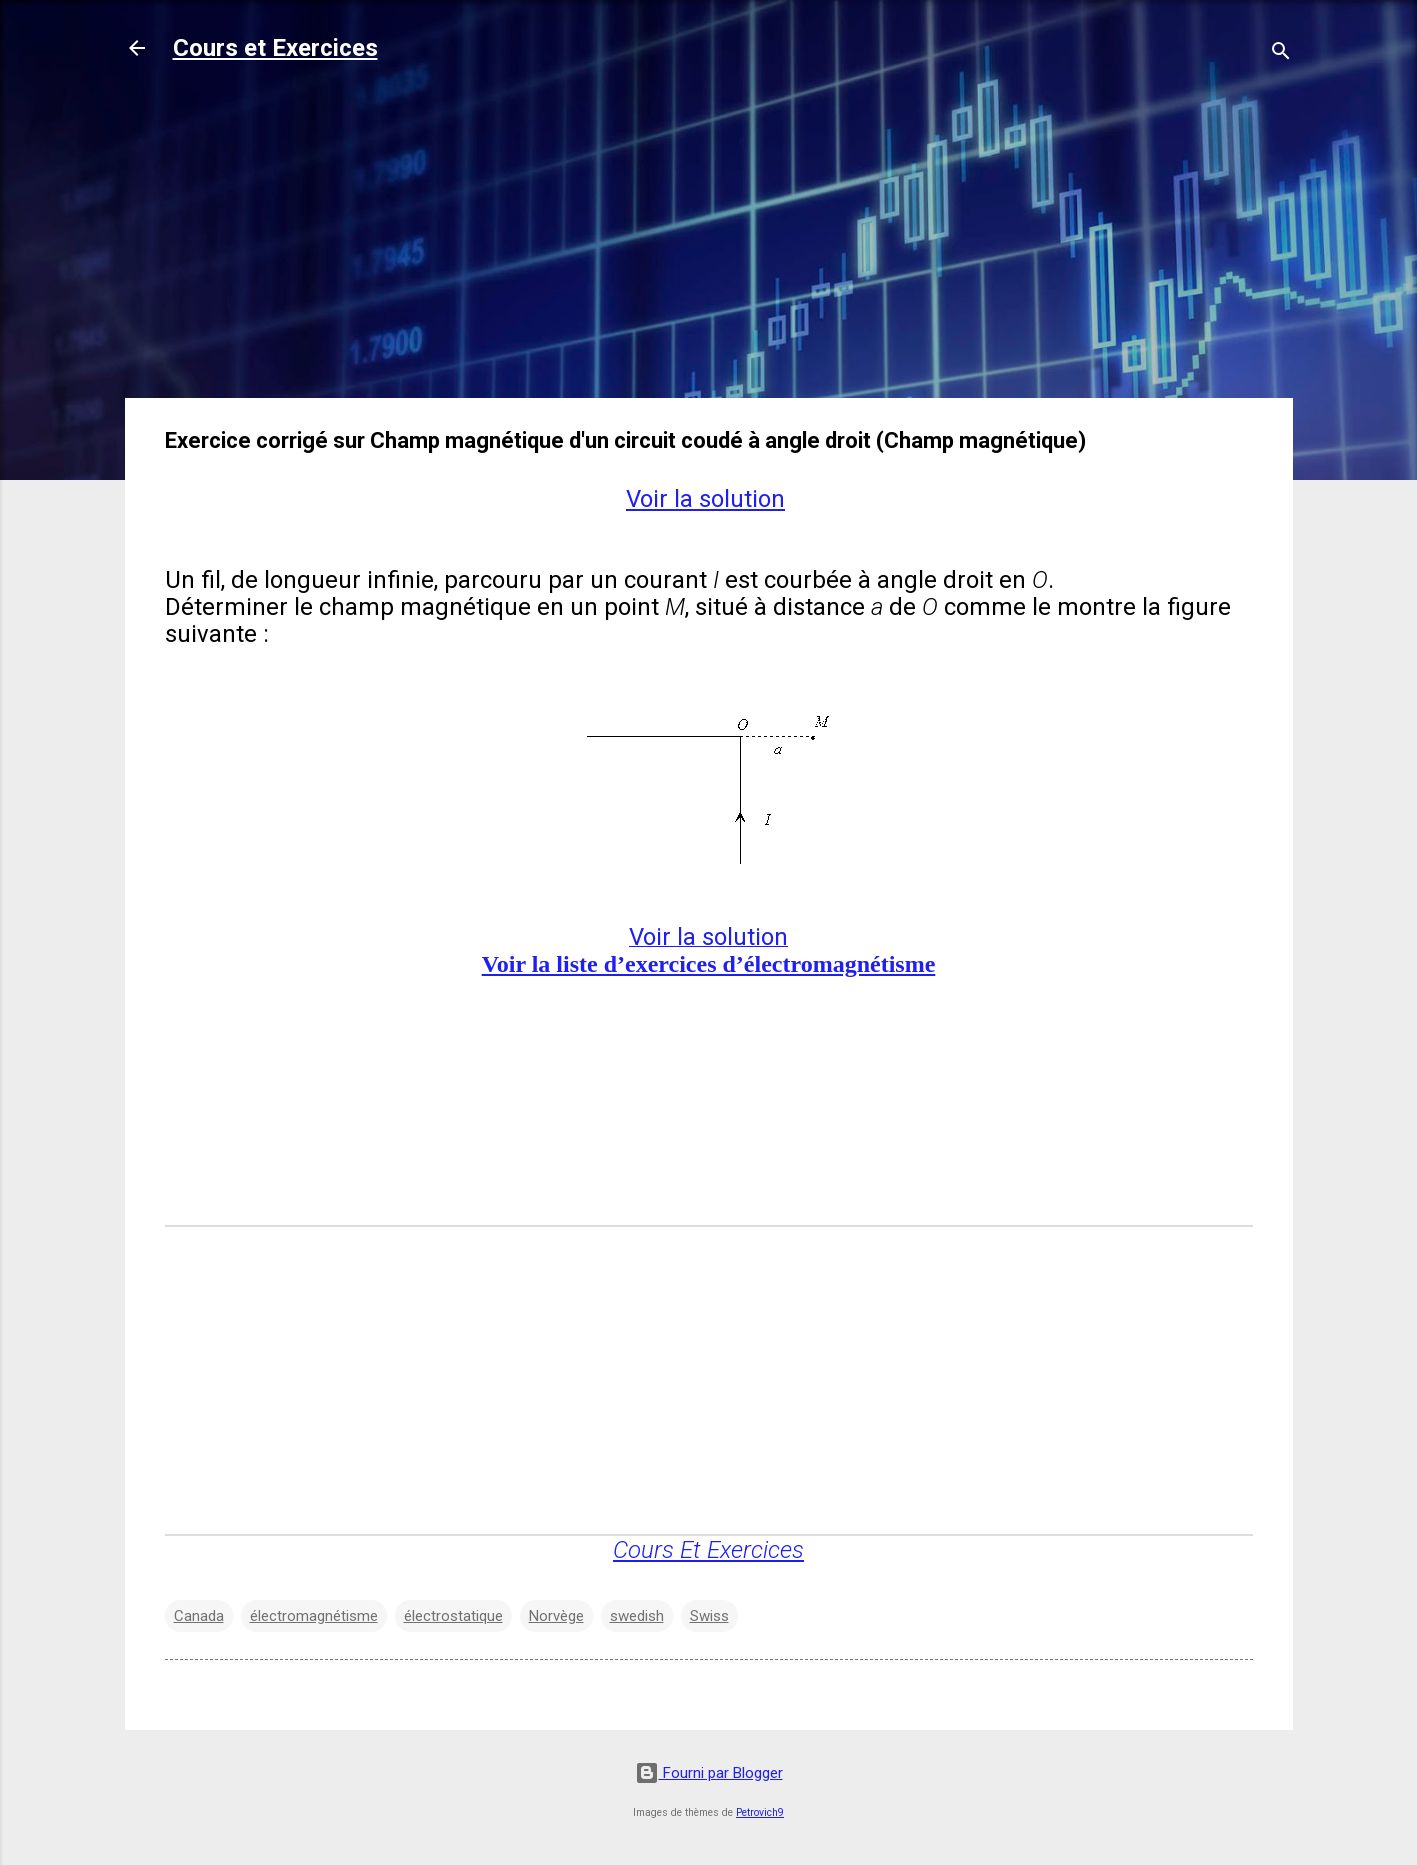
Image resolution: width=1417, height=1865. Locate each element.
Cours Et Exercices (708, 1550)
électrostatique (453, 1616)
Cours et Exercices (275, 48)
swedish (637, 1616)
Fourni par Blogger (709, 1773)
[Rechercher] (1281, 54)
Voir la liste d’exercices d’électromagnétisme (709, 964)
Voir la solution (705, 499)
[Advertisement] (709, 242)
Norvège (556, 1616)
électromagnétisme (314, 1616)
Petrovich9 (760, 1812)
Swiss (709, 1616)
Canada (199, 1616)
